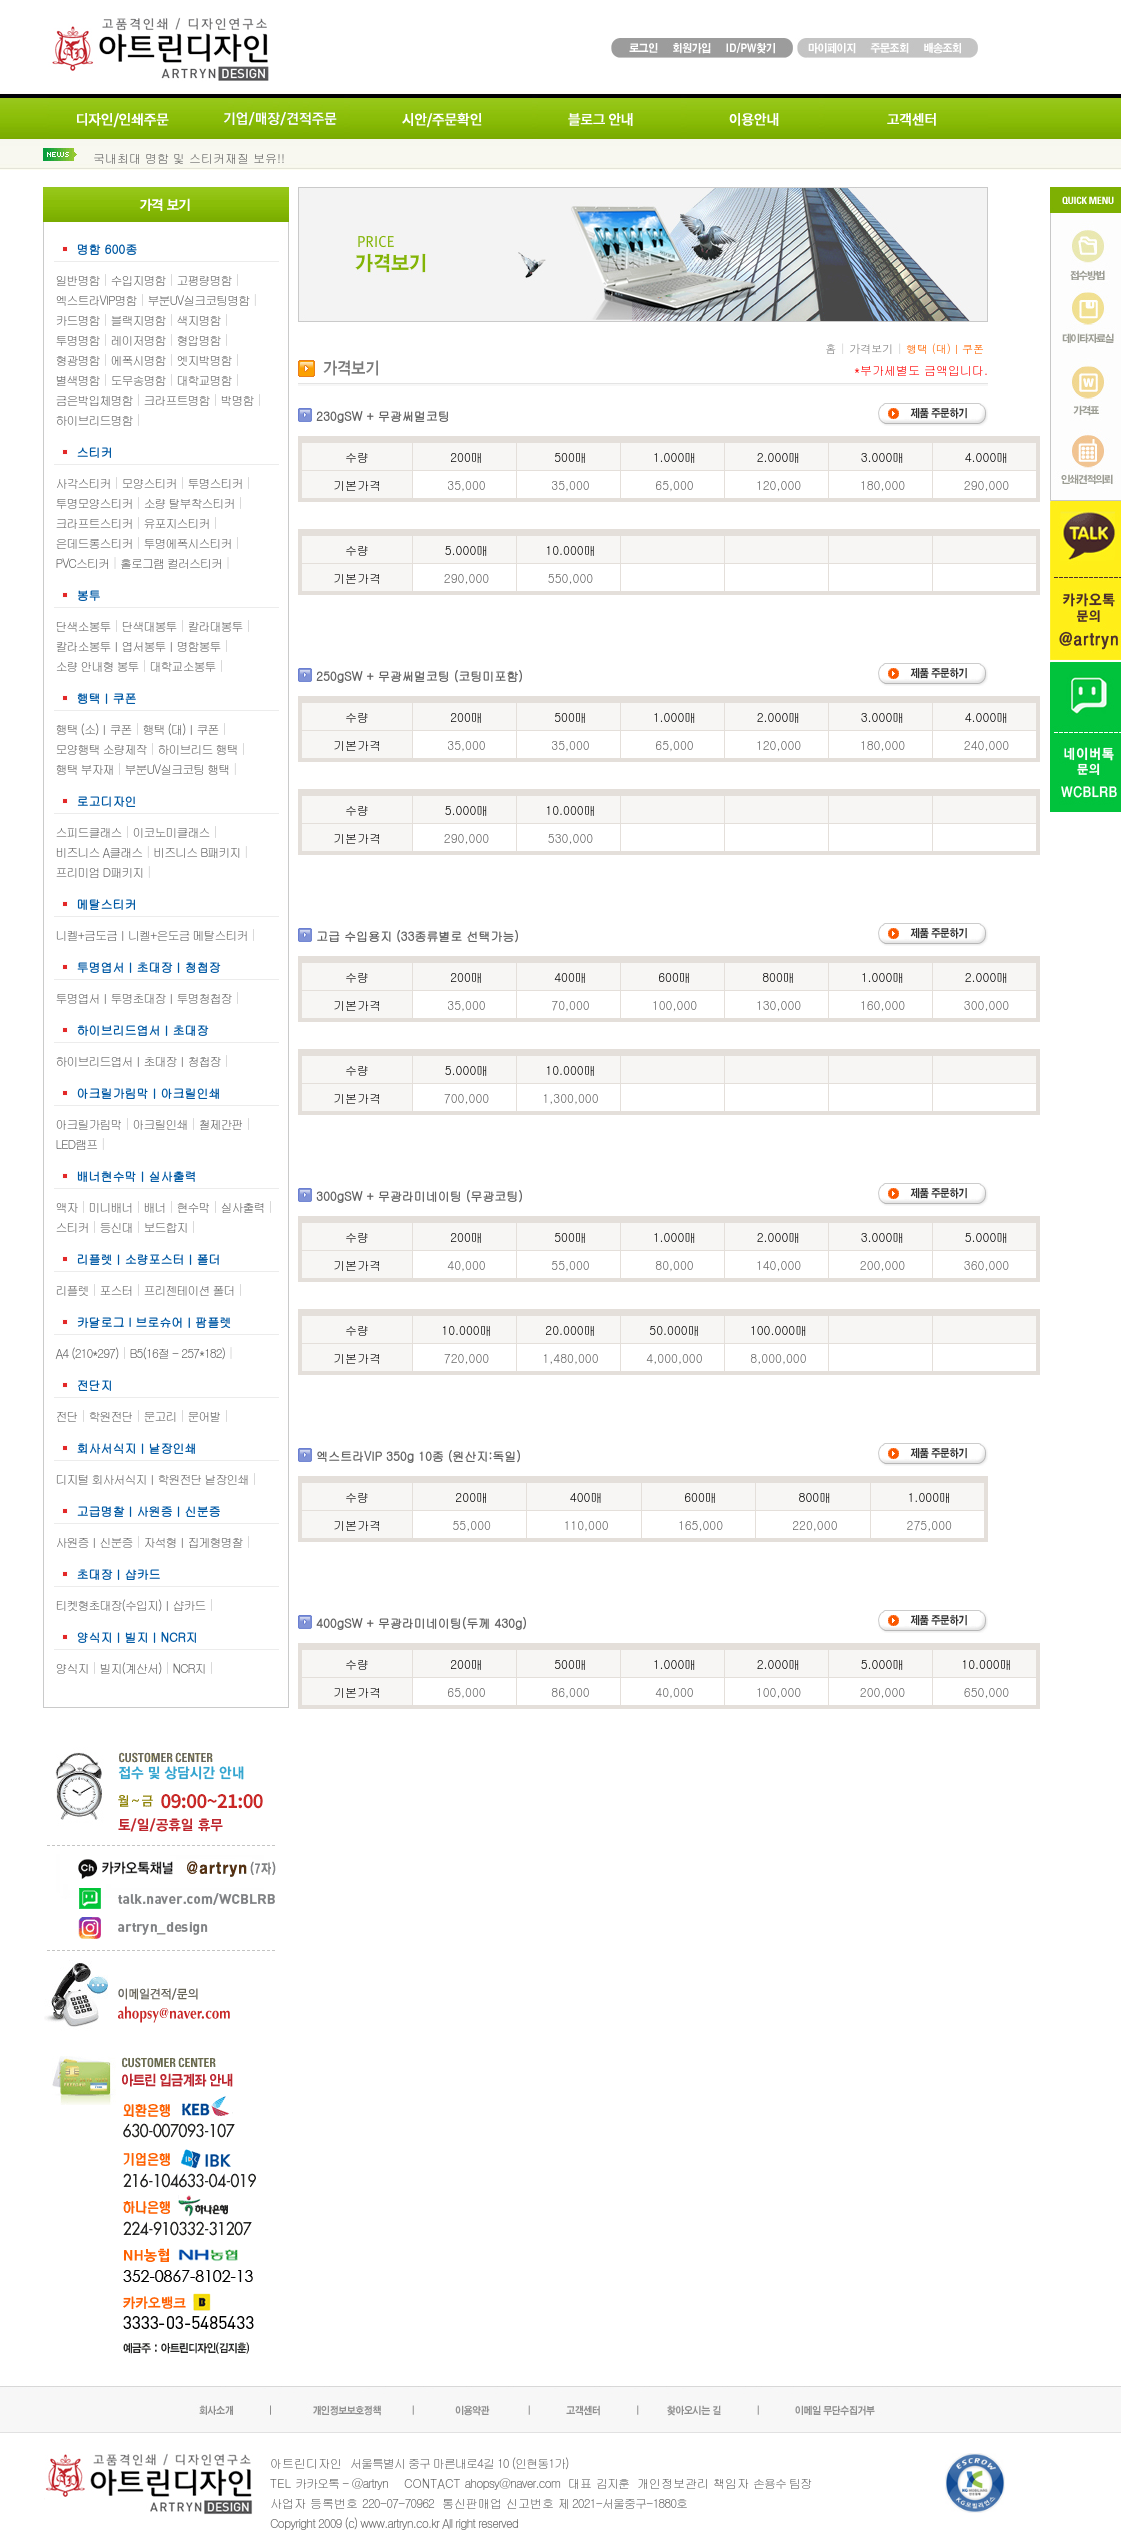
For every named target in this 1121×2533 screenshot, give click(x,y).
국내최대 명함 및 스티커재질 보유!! (189, 157)
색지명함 (199, 319)
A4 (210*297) (87, 1352)
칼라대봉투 (215, 625)
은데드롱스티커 (94, 542)
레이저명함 (138, 339)
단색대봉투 (149, 625)
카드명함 (78, 319)
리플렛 (72, 1289)
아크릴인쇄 (160, 1123)
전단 (67, 1415)
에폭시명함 (138, 359)
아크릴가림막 (89, 1123)
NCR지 (189, 1667)
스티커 (72, 1226)
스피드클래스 (89, 831)
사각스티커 (83, 482)
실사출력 (243, 1206)
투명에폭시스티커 (188, 542)
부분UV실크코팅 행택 (177, 768)
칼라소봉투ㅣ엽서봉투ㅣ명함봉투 (138, 645)
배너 (155, 1206)
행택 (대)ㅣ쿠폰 (181, 728)
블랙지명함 (138, 319)
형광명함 (78, 359)
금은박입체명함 (94, 399)
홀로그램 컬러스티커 (171, 562)
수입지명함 (138, 279)
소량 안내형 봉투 (97, 665)
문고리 (160, 1415)
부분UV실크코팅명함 (199, 299)
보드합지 (166, 1226)
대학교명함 (204, 379)
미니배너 (111, 1206)
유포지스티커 (177, 522)
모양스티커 (149, 482)
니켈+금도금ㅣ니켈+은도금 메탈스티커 (152, 934)
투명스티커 (215, 482)
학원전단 (111, 1415)
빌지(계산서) (131, 1667)
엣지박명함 (204, 359)
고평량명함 (204, 279)
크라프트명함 (177, 399)
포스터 (116, 1289)
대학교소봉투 (183, 665)
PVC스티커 (82, 562)
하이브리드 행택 (198, 748)
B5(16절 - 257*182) (177, 1352)
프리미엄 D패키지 (100, 871)
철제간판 (221, 1123)
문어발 (204, 1415)
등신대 (116, 1226)
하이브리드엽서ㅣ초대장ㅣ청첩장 (138, 1060)
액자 (67, 1206)
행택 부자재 (85, 768)
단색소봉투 (83, 625)
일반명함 (78, 279)
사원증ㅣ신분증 (94, 1541)
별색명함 (78, 379)
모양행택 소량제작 (101, 748)
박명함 (237, 399)
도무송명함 (138, 379)
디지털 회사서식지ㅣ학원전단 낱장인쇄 (152, 1478)
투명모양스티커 (94, 502)
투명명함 (78, 339)
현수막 (193, 1206)
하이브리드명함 (94, 419)
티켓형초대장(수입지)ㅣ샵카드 (131, 1604)
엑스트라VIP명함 (96, 299)
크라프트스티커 (94, 522)
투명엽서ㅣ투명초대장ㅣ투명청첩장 (144, 997)
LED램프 (77, 1143)
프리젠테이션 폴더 (189, 1289)
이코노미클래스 (171, 831)
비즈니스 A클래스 (99, 851)
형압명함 (199, 339)
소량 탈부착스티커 (189, 502)
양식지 (72, 1667)
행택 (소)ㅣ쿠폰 (94, 728)
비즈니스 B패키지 (196, 851)
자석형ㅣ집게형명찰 (193, 1541)
